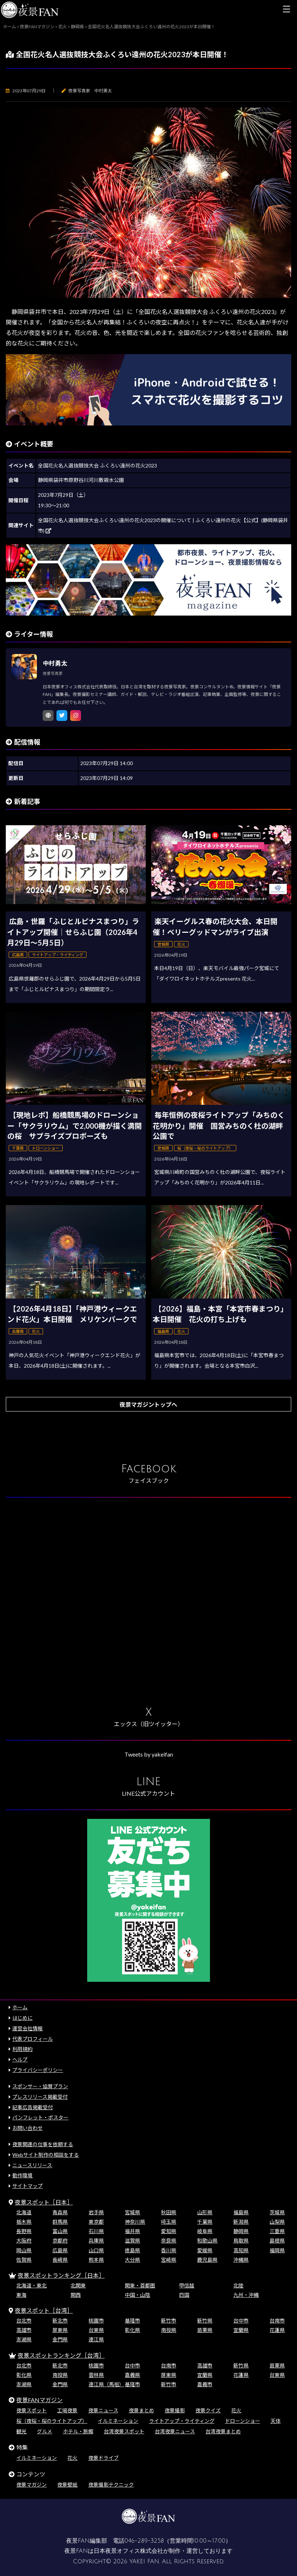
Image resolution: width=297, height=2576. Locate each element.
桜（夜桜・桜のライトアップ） (51, 2421)
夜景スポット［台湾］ (44, 2310)
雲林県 (96, 2375)
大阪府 (23, 2240)
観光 (21, 2431)
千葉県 (204, 2222)
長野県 (23, 2231)
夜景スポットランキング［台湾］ (61, 2355)
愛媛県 (204, 2250)
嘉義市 (204, 2384)
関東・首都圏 (140, 2285)
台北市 (23, 2320)
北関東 (78, 2285)
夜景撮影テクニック (111, 2484)
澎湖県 (23, 2339)
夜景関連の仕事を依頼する (42, 2144)
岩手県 (96, 2212)
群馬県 (60, 2222)
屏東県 (60, 2330)
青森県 (60, 2212)
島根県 (277, 2240)
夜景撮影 (175, 2410)
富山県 (60, 2231)
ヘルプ (19, 2059)
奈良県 (168, 2240)
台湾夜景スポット (124, 2431)
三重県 (277, 2231)
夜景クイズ (208, 2410)
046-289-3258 (144, 2541)
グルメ (44, 2431)
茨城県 (277, 2212)
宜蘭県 (241, 2330)
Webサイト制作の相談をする (45, 2155)
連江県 (96, 2339)
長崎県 (60, 2260)
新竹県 (204, 2320)
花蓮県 (277, 2330)
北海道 (23, 2212)
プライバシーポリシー (37, 2070)
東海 (21, 2295)
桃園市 (96, 2320)
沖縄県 (241, 2260)
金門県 (60, 2339)
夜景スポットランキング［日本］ (61, 2275)
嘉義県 (132, 2375)
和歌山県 (207, 2240)
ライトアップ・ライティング (182, 2421)
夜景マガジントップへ (148, 1404)
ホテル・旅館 (78, 2431)
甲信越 (186, 2285)
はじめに (22, 2018)
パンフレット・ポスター (40, 2117)
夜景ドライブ (103, 2458)
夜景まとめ (141, 2410)
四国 (184, 2295)
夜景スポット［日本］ (44, 2202)
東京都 (96, 2222)
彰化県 (132, 2330)
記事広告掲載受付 (32, 2107)
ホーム (19, 2007)
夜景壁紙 (67, 2484)
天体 (276, 2421)
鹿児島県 (207, 2260)
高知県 (241, 2250)
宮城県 (132, 2212)
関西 (76, 2295)
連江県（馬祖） (106, 2384)
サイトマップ (27, 2186)
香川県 (168, 2250)
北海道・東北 (31, 2285)
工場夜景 (67, 2410)
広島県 (60, 2250)
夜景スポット (31, 2410)
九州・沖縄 (246, 2295)
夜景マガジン (31, 2484)
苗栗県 (204, 2330)
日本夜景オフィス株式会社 (128, 2551)
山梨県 (277, 2222)
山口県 (96, 2250)
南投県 (168, 2330)
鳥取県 (241, 2240)
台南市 (277, 2320)
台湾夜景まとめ (223, 2431)
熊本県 (96, 2260)
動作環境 (22, 2175)
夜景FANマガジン (39, 2399)
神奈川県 (135, 2222)
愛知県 (168, 2231)
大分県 (132, 2260)
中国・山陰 (137, 2295)
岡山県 (23, 2250)
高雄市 (23, 2330)
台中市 (241, 2320)
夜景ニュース (103, 2410)
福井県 (132, 2231)
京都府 (60, 2240)
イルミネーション (118, 2421)
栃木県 (23, 2222)
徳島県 (132, 2250)
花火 (236, 2410)
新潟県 (241, 2222)
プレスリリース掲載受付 (40, 2097)
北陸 (238, 2285)
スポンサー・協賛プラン (40, 2086)
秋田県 (168, 2212)
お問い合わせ (27, 2128)
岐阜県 (204, 2231)
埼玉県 (168, 2222)
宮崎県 (168, 2260)
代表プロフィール (32, 2039)
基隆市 (132, 2320)
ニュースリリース (32, 2165)
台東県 (96, 2330)
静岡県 (241, 2231)
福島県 (241, 2212)
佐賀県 (23, 2260)
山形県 (204, 2212)
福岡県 (277, 2250)
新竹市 (168, 2320)
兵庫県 (96, 2240)
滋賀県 (132, 2240)
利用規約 (22, 2049)
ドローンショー (242, 2421)
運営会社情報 (27, 2028)
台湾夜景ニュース (175, 2431)
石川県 (96, 2231)
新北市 (60, 2320)
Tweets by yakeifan (148, 1754)
